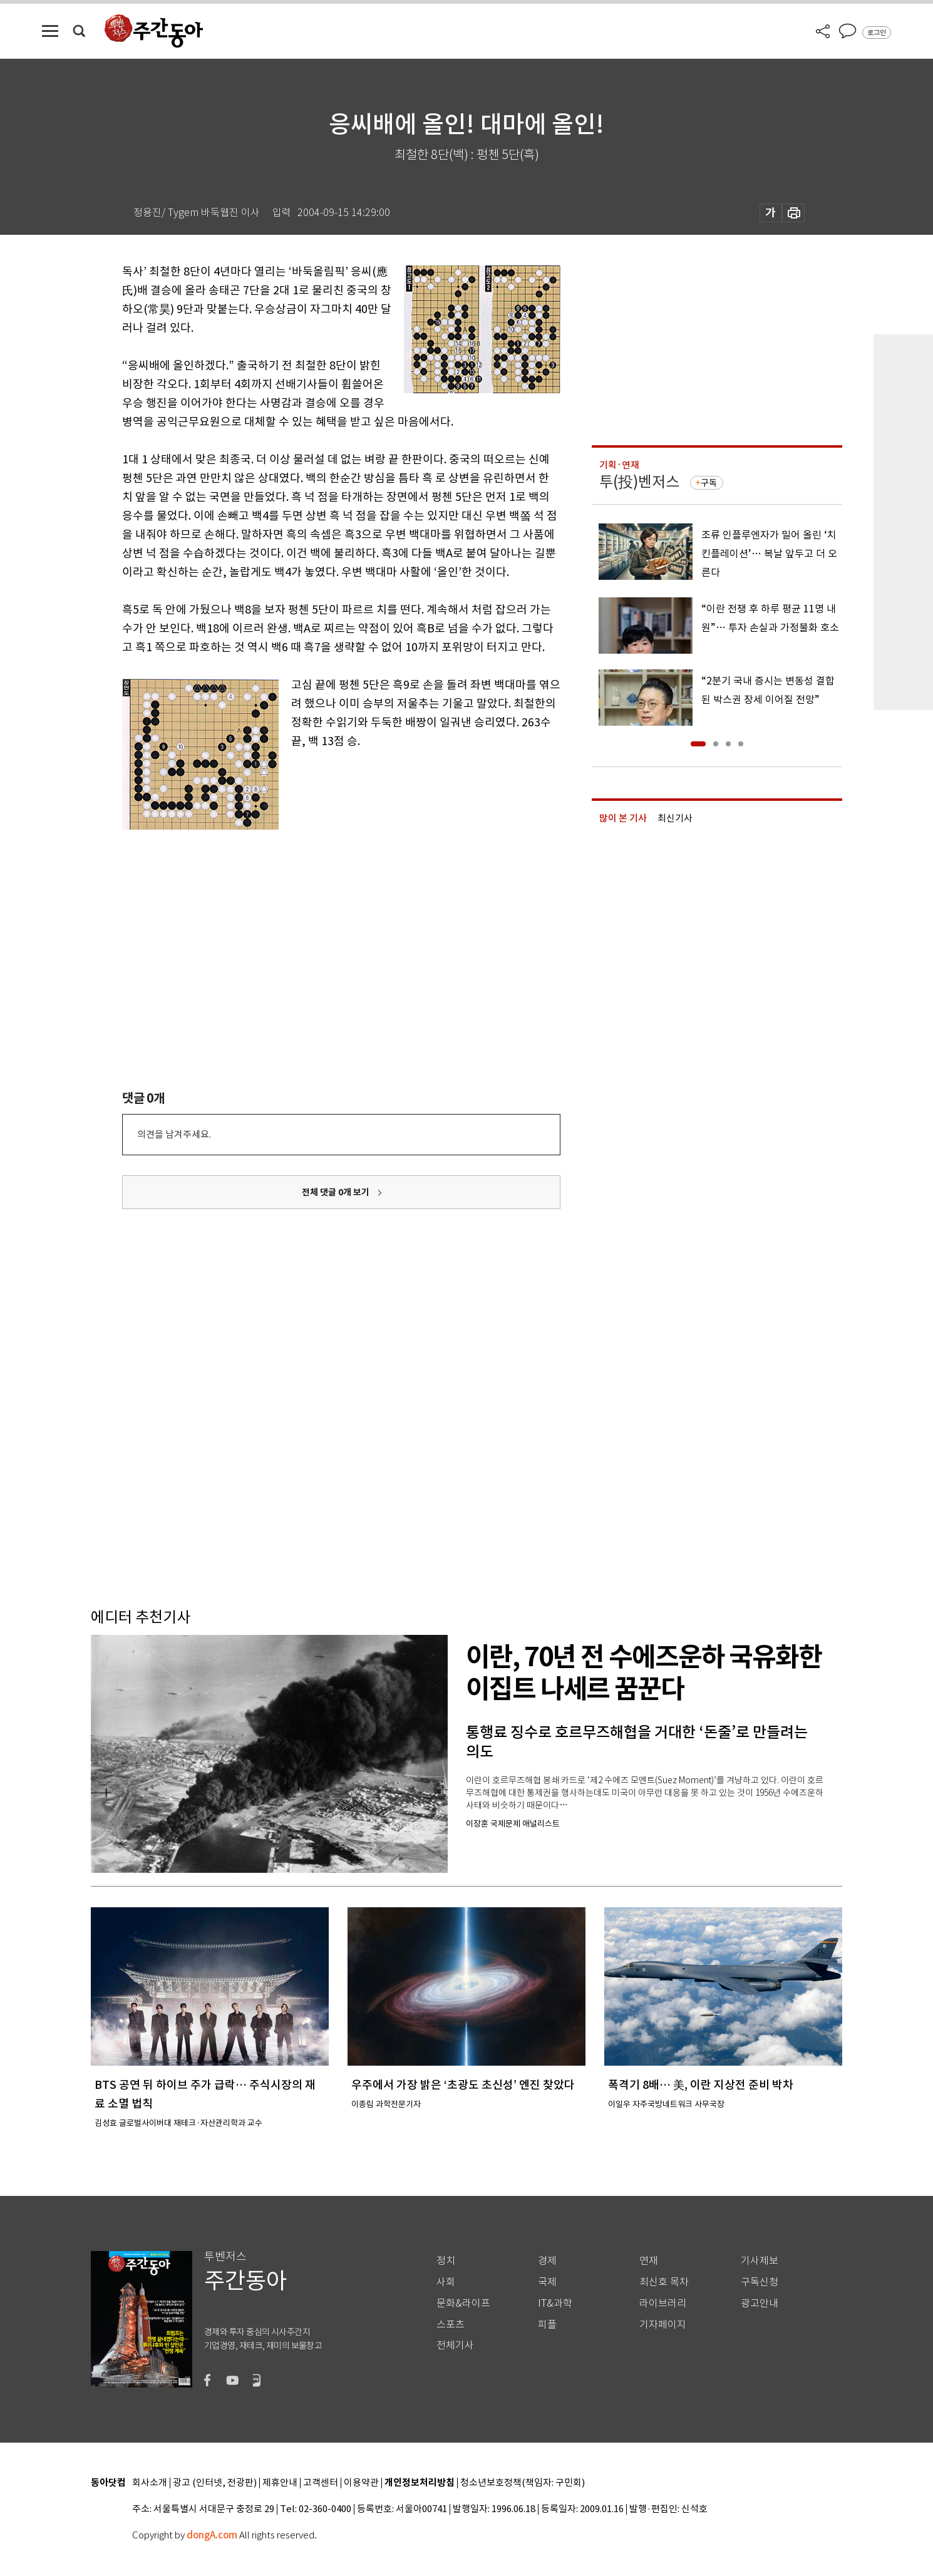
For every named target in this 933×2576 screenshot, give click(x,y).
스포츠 (450, 2325)
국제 (547, 2282)
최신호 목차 (664, 2282)
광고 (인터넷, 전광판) (215, 2483)
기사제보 (759, 2261)
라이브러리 (662, 2303)
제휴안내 (279, 2483)
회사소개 (149, 2483)
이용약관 (361, 2483)
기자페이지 (662, 2325)
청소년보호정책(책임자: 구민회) (522, 2483)
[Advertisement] (310, 920)
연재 (648, 2261)
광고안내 (759, 2303)
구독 (709, 482)
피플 (547, 2325)
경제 (547, 2261)
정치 (445, 2261)
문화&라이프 (463, 2303)
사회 (445, 2282)
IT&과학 (555, 2303)
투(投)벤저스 (639, 482)
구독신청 (759, 2282)
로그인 (876, 32)
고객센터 (320, 2483)
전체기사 (455, 2345)
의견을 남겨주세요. (174, 1134)
